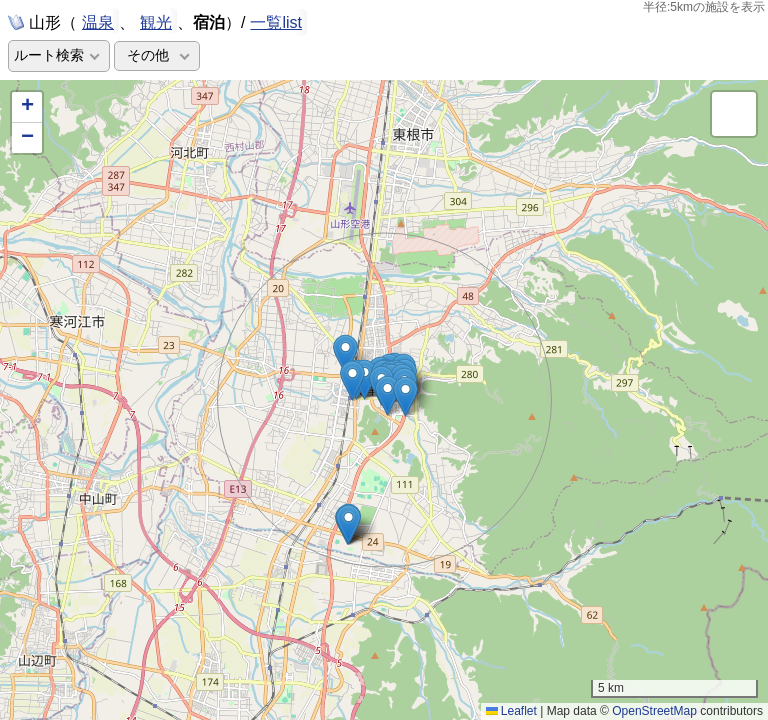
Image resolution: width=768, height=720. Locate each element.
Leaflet (511, 711)
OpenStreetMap (654, 711)
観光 (156, 21)
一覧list (276, 22)
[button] (352, 380)
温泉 (98, 21)
